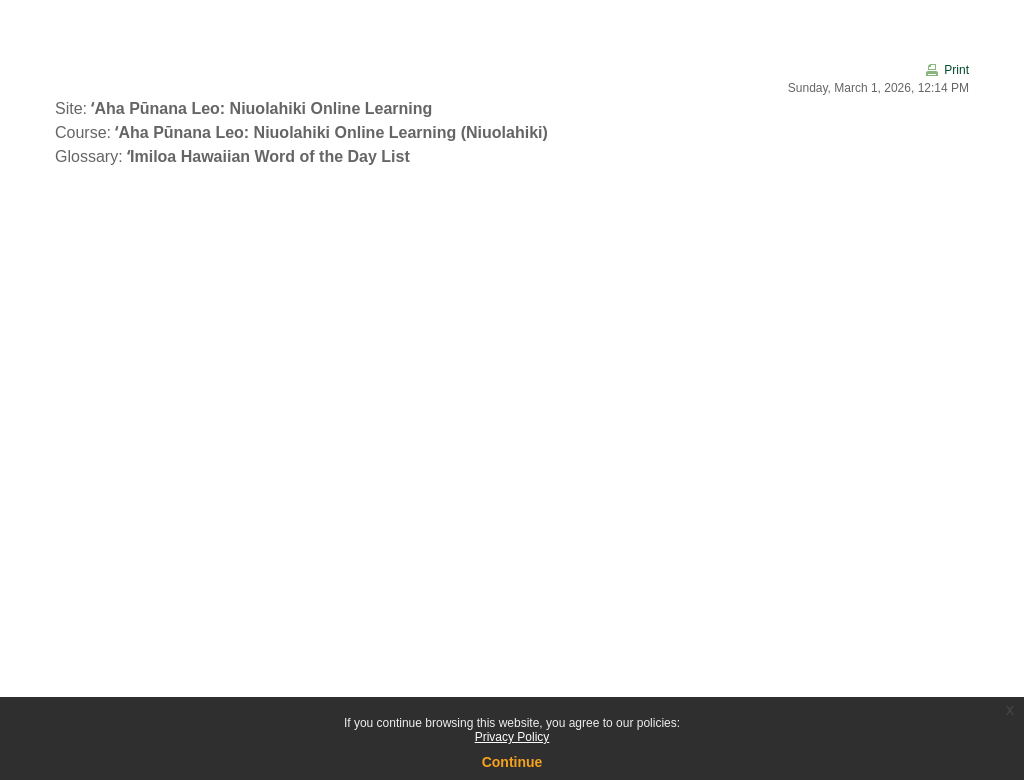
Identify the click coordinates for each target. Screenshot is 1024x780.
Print (956, 70)
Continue (512, 762)
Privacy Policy (512, 737)
